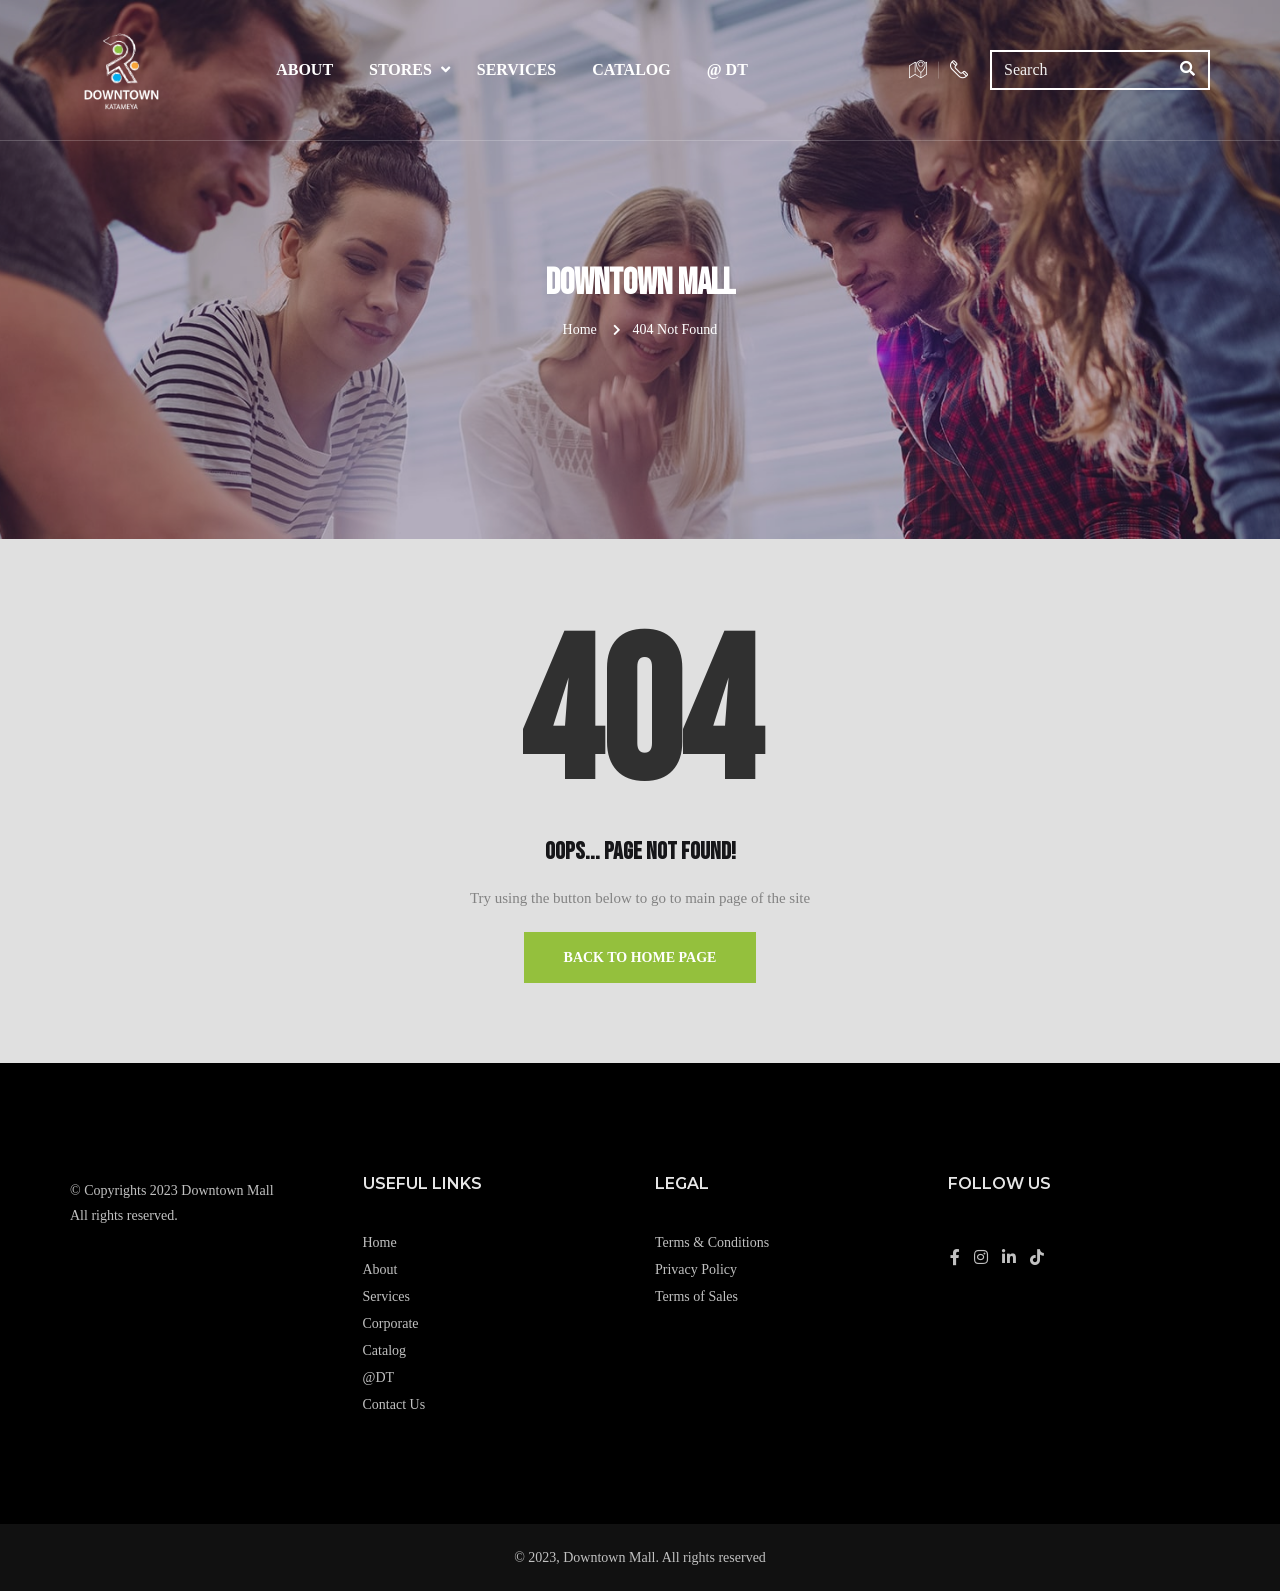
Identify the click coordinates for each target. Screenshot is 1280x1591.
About (304, 69)
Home (580, 329)
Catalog (631, 69)
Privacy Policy (696, 1269)
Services (516, 69)
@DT (379, 1377)
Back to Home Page (640, 957)
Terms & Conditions (712, 1242)
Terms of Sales (696, 1296)
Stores (400, 69)
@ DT (727, 69)
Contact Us (394, 1404)
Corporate (391, 1323)
